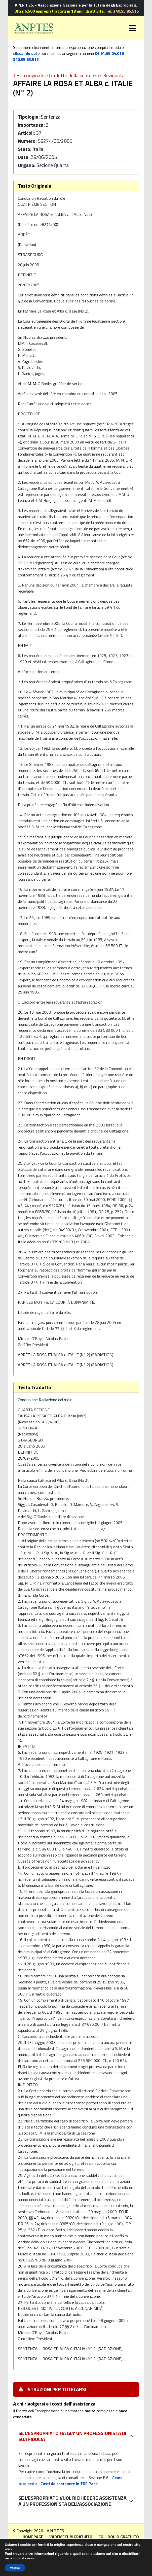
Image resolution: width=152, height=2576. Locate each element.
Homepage (33, 2537)
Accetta (15, 2568)
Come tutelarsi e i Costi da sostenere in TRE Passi (70, 2481)
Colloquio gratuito (118, 2537)
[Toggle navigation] (132, 28)
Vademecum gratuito (70, 2537)
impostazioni (23, 2558)
